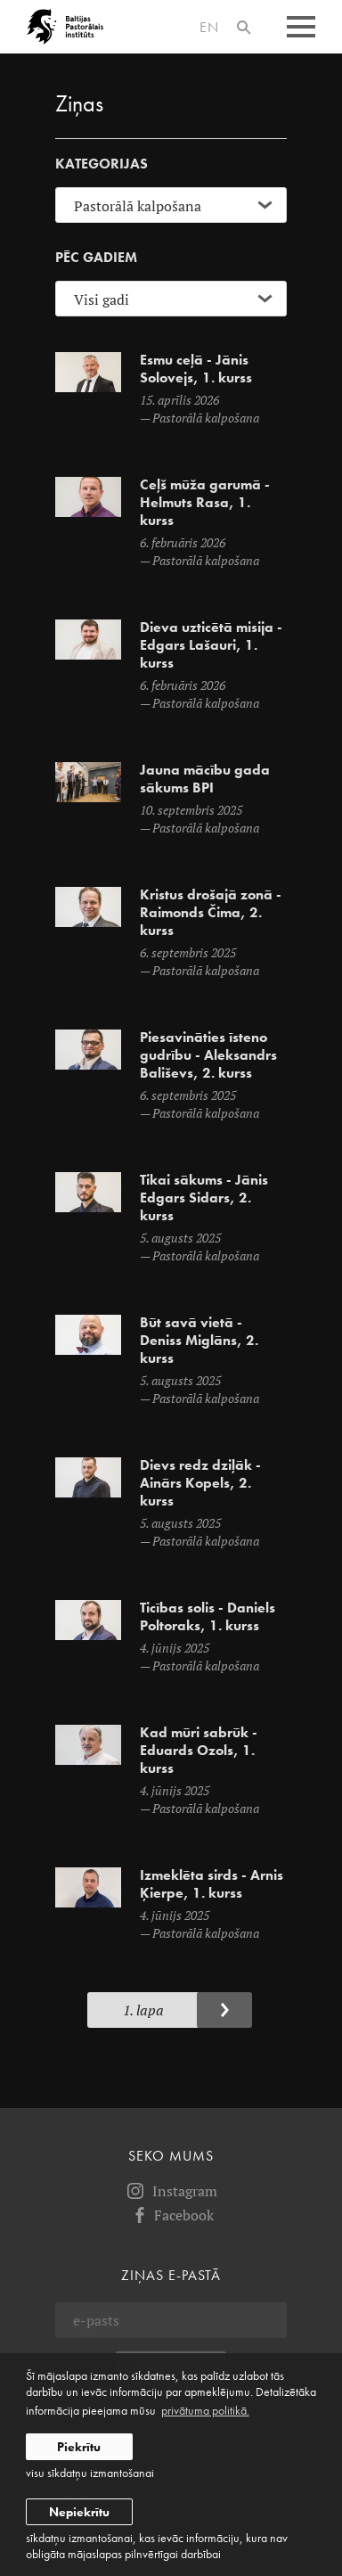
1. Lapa (143, 2010)
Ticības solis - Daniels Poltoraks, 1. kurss (207, 1617)
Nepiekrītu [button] (79, 2512)
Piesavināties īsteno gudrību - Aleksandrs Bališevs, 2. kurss (208, 1055)
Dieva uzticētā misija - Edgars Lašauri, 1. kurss (211, 645)
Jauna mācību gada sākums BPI (205, 779)
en (209, 27)
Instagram (171, 2191)
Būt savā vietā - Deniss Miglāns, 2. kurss (199, 1340)
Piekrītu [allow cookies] (79, 2447)
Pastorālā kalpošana (205, 417)
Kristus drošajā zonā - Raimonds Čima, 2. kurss (210, 912)
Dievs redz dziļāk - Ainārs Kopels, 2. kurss (200, 1483)
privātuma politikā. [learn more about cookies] (205, 2410)
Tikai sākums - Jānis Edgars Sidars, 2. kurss (204, 1198)
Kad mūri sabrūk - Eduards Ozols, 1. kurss (198, 1750)
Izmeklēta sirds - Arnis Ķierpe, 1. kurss (211, 1884)
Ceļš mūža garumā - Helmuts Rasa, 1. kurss (205, 502)
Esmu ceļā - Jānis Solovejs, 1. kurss (196, 369)
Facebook (171, 2215)
